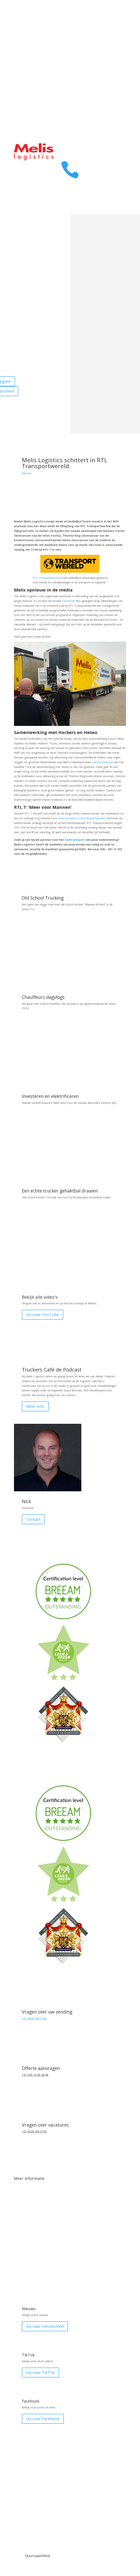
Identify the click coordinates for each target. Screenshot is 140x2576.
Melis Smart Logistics (37, 2288)
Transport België (34, 2193)
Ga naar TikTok (40, 2372)
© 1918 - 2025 (70, 2468)
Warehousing (109, 47)
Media (70, 2477)
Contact (114, 77)
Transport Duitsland (37, 2209)
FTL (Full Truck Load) (37, 2256)
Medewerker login (70, 2507)
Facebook (68, 601)
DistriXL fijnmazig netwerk (43, 2224)
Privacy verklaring (70, 2497)
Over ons (113, 57)
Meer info (35, 1406)
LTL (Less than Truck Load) (43, 2272)
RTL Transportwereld (46, 578)
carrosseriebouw (102, 762)
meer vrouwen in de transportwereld (81, 818)
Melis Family (110, 67)
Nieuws (26, 473)
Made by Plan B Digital (70, 2517)
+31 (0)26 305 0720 (34, 2131)
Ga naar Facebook (42, 2418)
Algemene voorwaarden (70, 2487)
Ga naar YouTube (42, 1314)
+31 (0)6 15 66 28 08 (35, 2075)
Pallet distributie (33, 2240)
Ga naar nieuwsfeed (45, 2326)
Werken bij (112, 87)
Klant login (112, 96)
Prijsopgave (111, 106)
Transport (112, 37)
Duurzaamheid (37, 2555)
